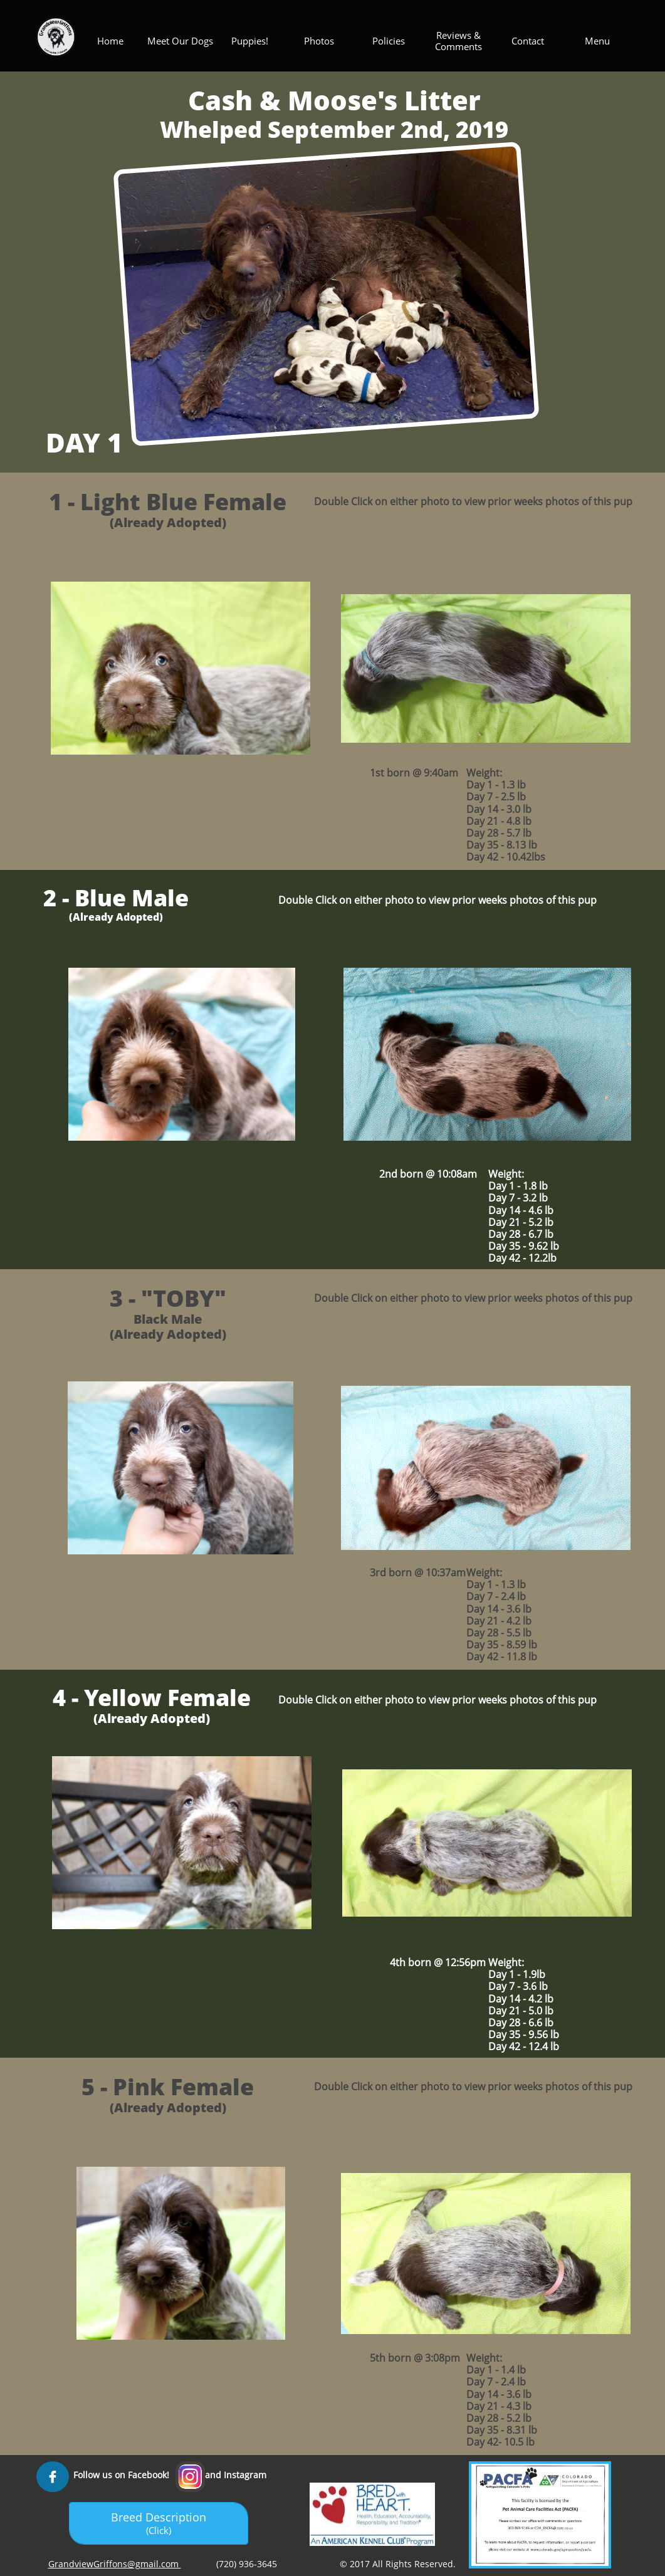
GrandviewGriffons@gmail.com (114, 2564)
